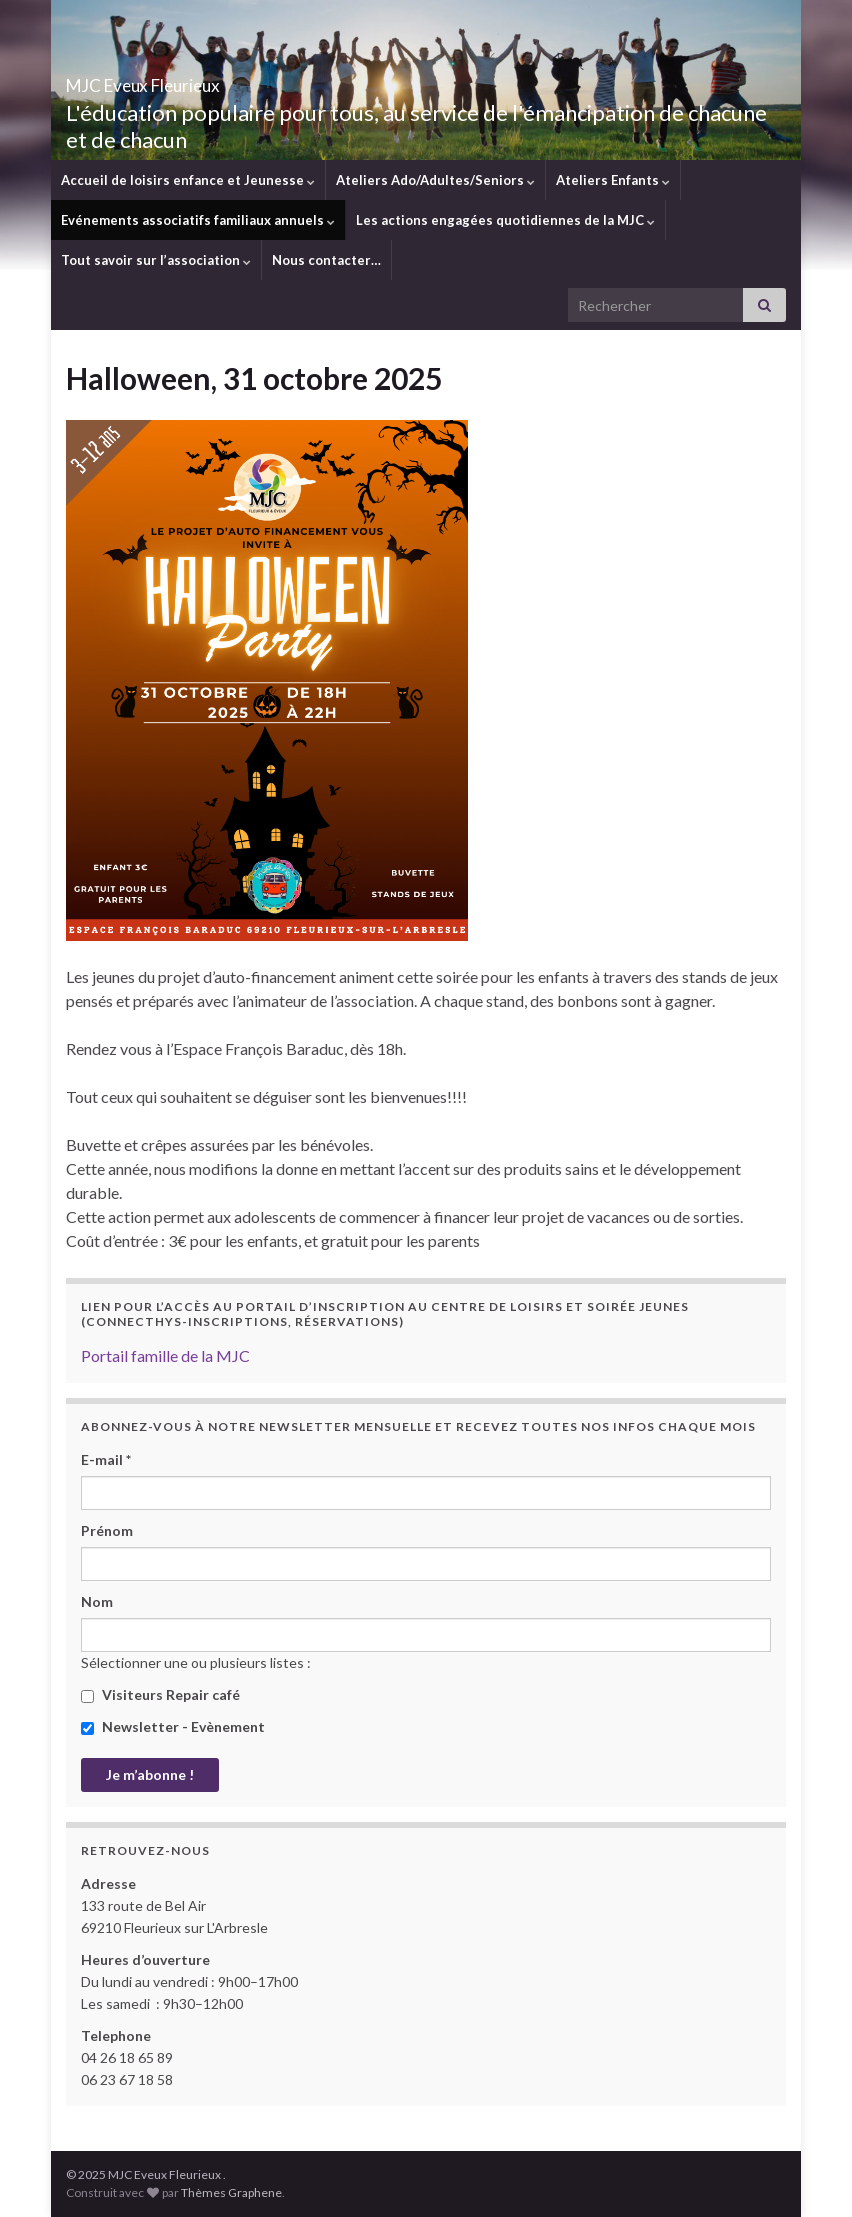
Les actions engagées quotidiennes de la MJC (505, 220)
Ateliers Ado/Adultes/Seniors (435, 180)
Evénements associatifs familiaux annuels (198, 220)
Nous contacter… (326, 260)
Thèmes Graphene (231, 2192)
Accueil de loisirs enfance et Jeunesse (188, 180)
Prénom (107, 1530)
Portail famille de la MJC (165, 1355)
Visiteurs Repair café (160, 1694)
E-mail (106, 1459)
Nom (97, 1601)
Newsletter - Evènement (173, 1726)
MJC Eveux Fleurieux (203, 79)
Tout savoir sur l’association (156, 260)
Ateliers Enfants (613, 180)
